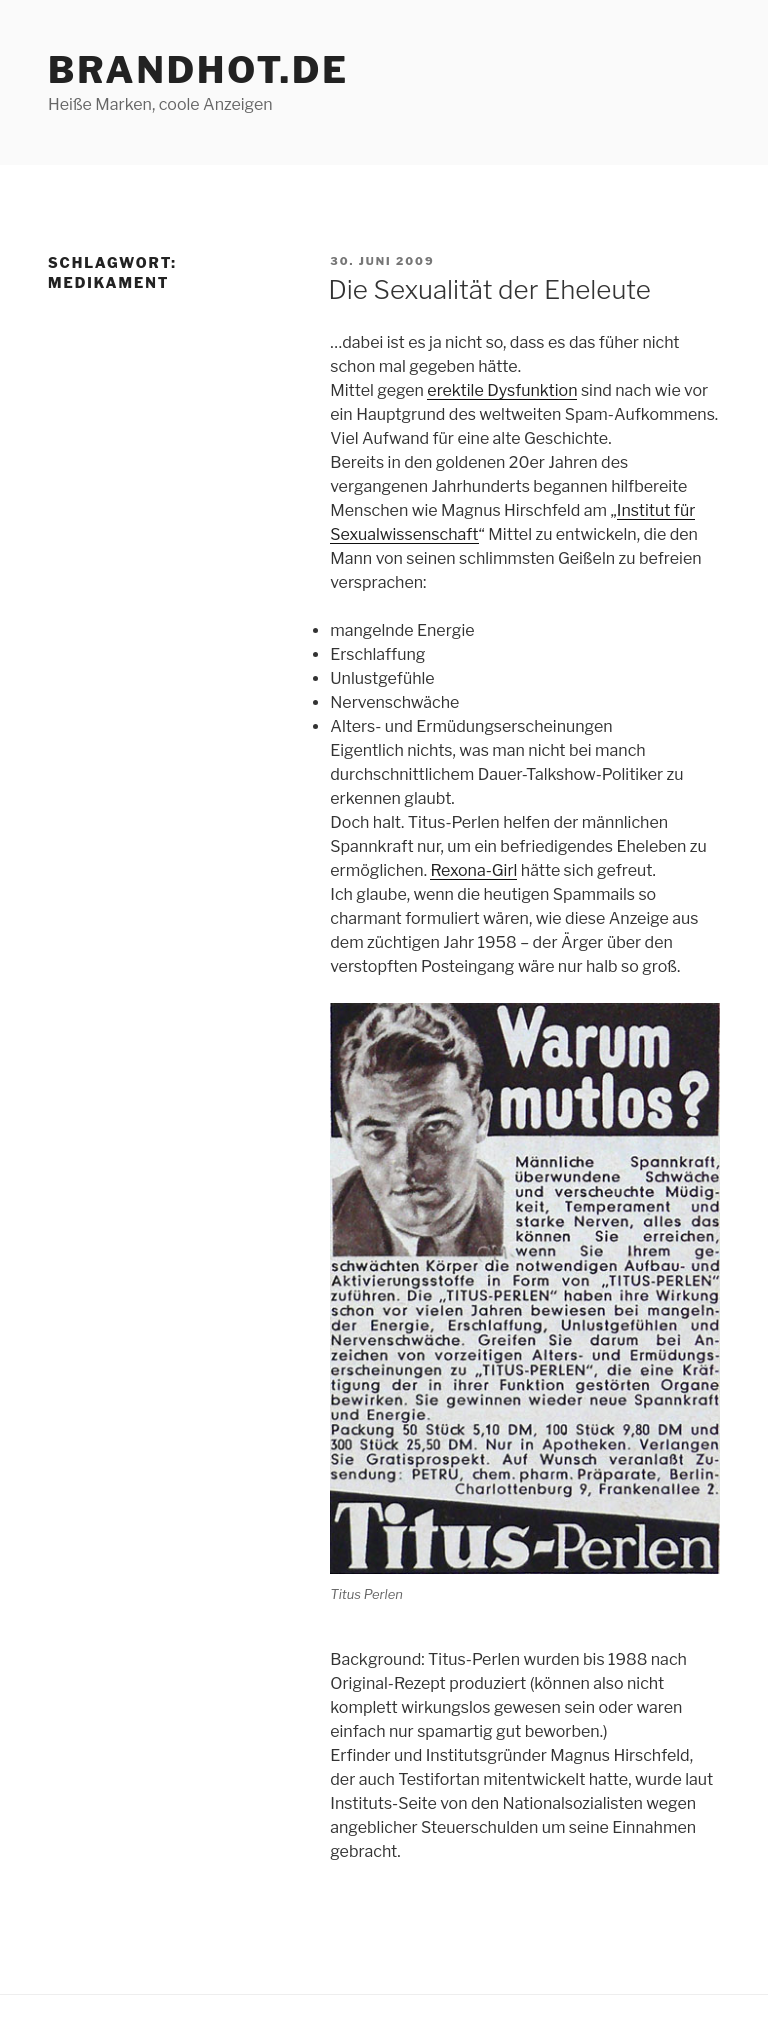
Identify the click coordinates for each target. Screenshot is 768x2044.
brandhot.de (198, 70)
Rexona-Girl (473, 870)
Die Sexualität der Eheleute (489, 289)
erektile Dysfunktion (502, 390)
